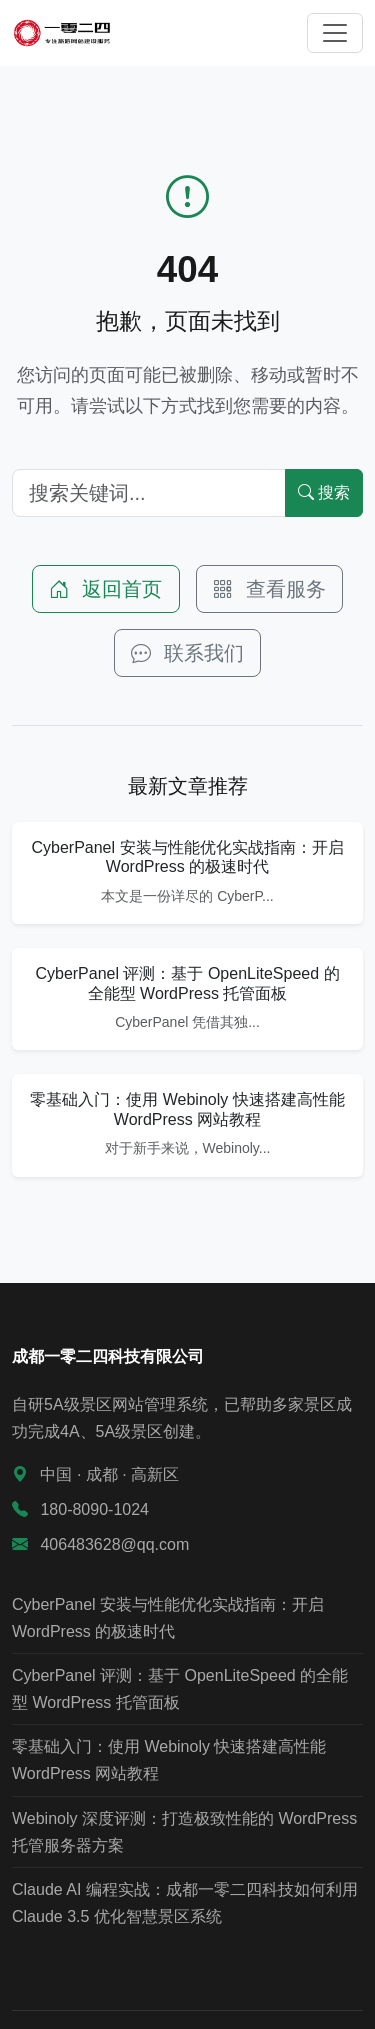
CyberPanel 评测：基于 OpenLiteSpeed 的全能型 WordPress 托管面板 (180, 1689)
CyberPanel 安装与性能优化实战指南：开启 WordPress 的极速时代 (168, 1618)
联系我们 (188, 653)
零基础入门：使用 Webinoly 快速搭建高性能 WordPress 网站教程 (169, 1760)
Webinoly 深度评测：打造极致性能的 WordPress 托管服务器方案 (184, 1832)
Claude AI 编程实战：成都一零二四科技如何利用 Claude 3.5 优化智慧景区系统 (185, 1903)
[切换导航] (335, 33)
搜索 (324, 492)
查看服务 (270, 589)
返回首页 (106, 589)
